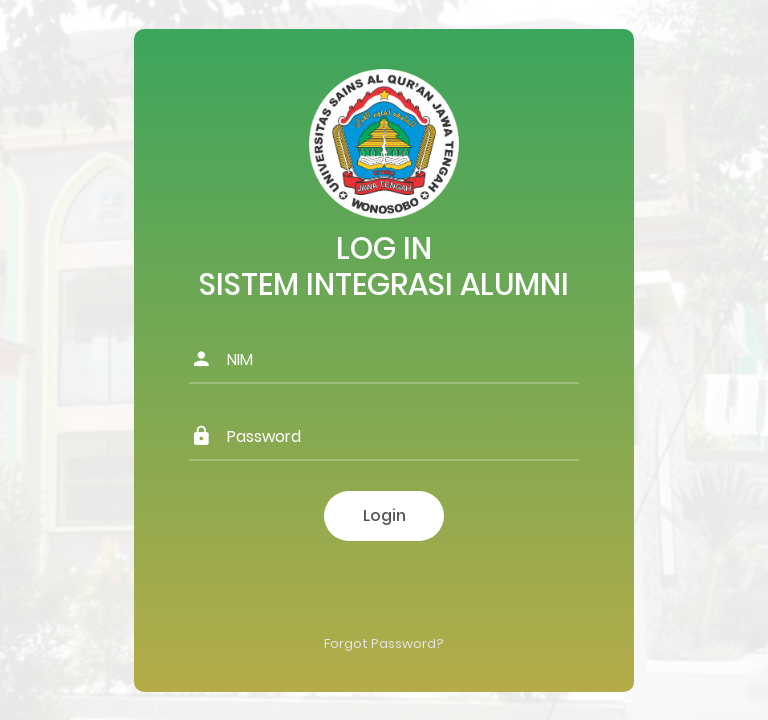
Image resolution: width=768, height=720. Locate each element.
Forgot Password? (384, 643)
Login (384, 515)
